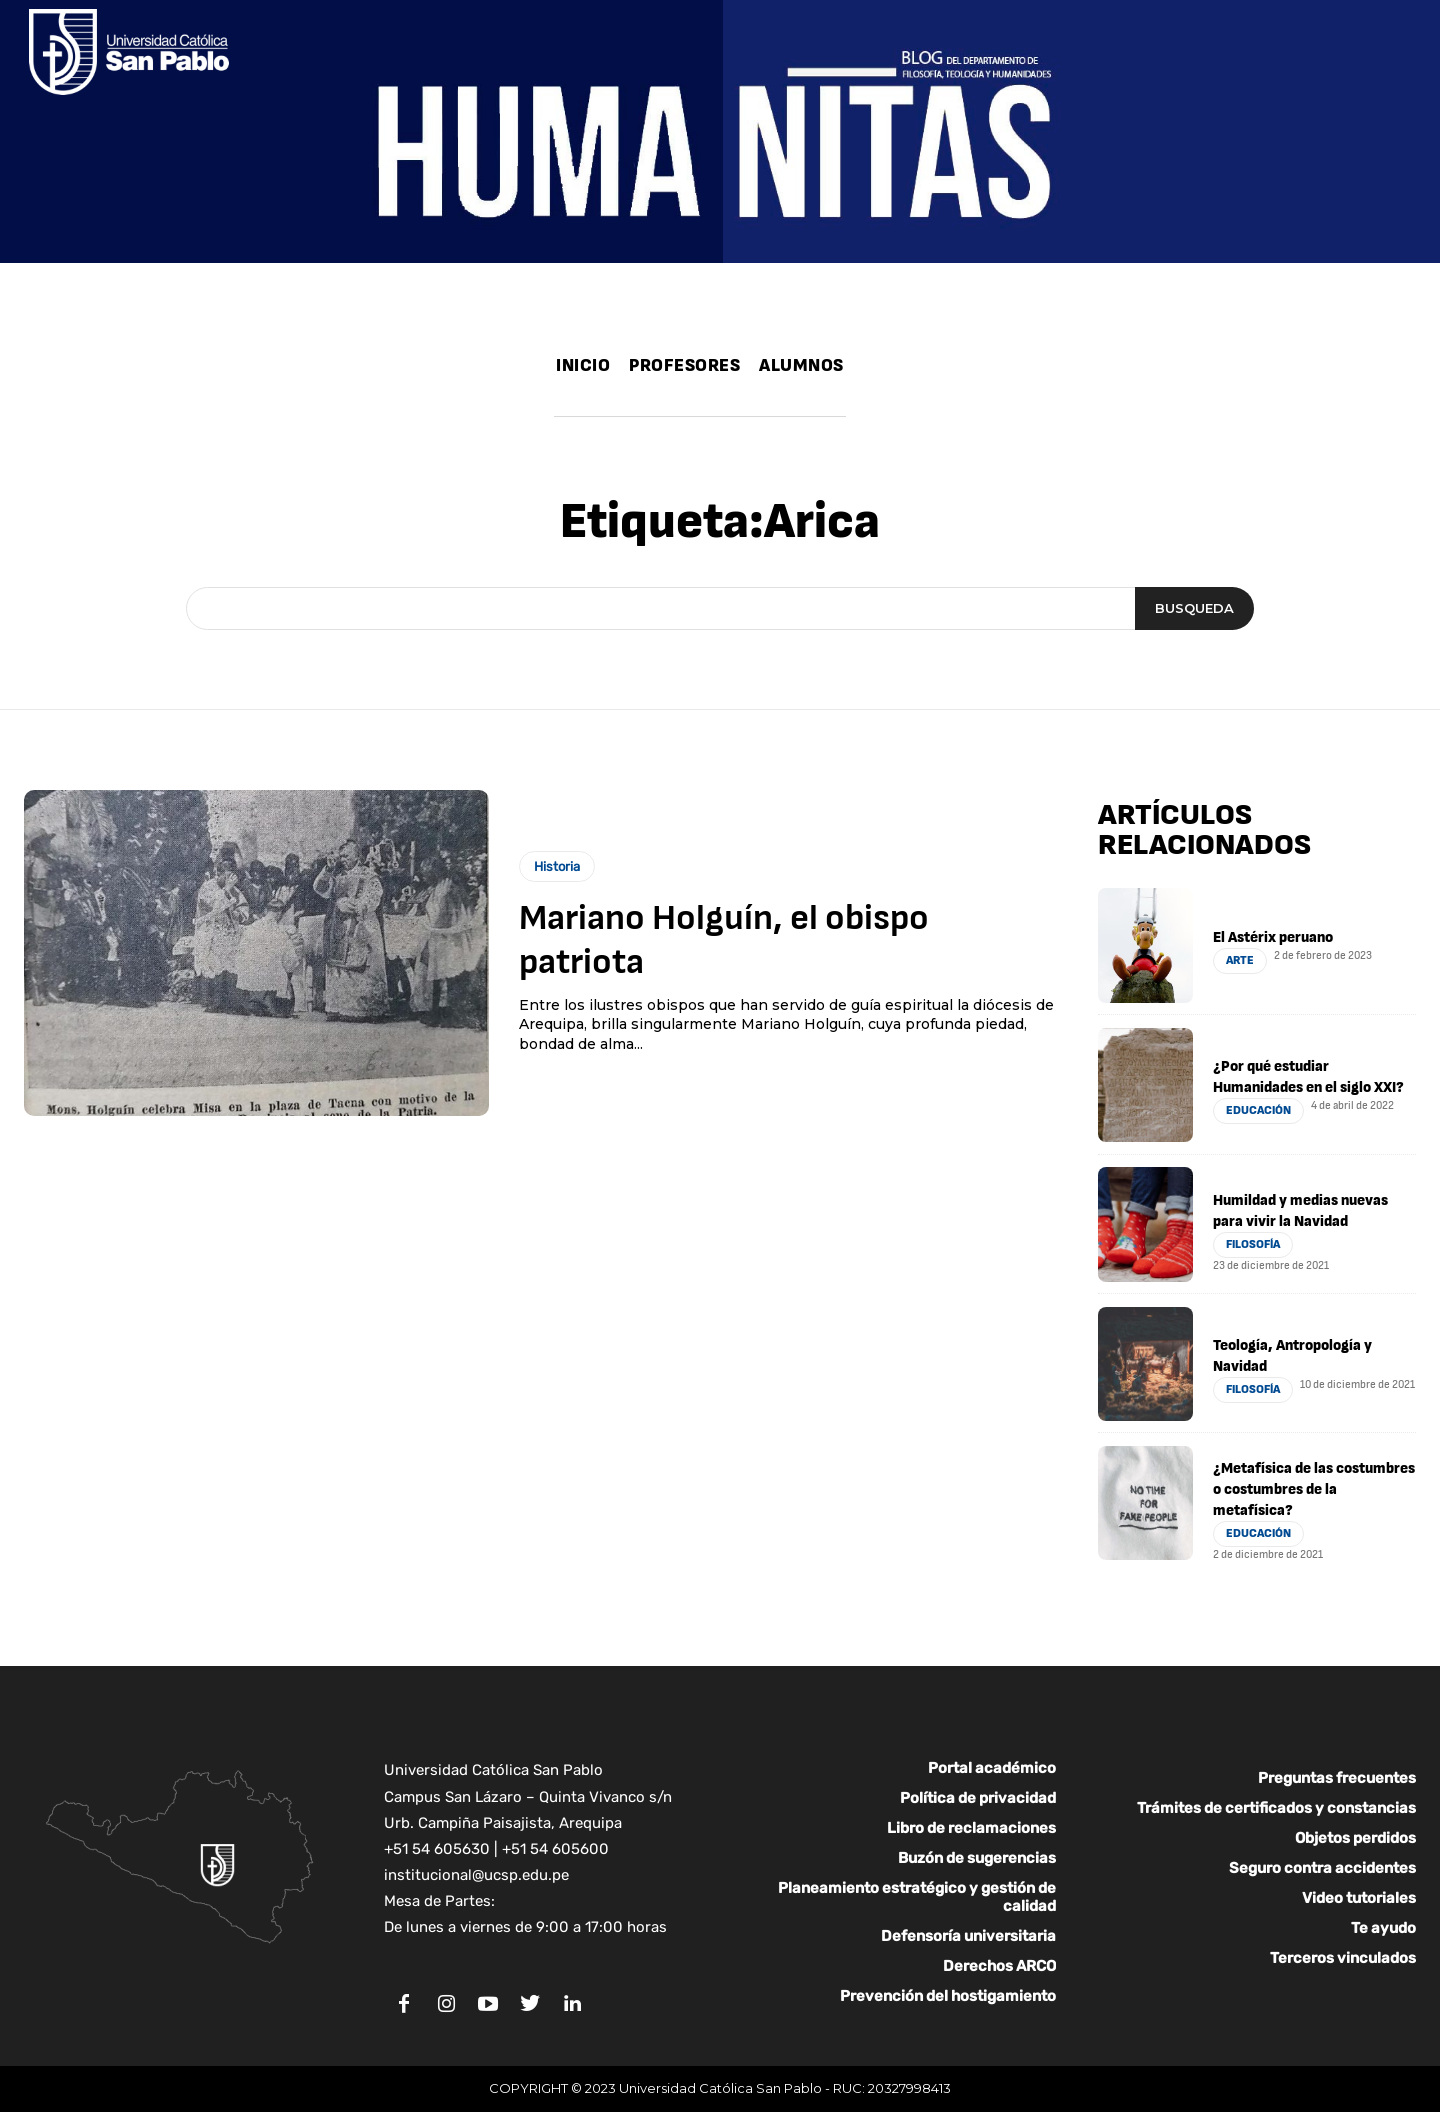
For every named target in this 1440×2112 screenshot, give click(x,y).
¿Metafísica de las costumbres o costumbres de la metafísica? (1314, 1489)
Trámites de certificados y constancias (1276, 1808)
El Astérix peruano (1273, 937)
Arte (1240, 960)
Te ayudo (1383, 1928)
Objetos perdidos (1355, 1838)
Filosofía (1253, 1244)
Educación (1258, 1110)
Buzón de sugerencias (977, 1858)
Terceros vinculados (1343, 1958)
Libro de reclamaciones (971, 1828)
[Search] (1194, 609)
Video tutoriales (1359, 1898)
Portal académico (992, 1768)
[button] (866, 397)
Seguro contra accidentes (1322, 1868)
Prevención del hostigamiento (948, 1996)
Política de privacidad (978, 1798)
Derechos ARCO (999, 1966)
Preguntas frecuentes (1337, 1778)
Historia (557, 866)
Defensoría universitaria (968, 1936)
